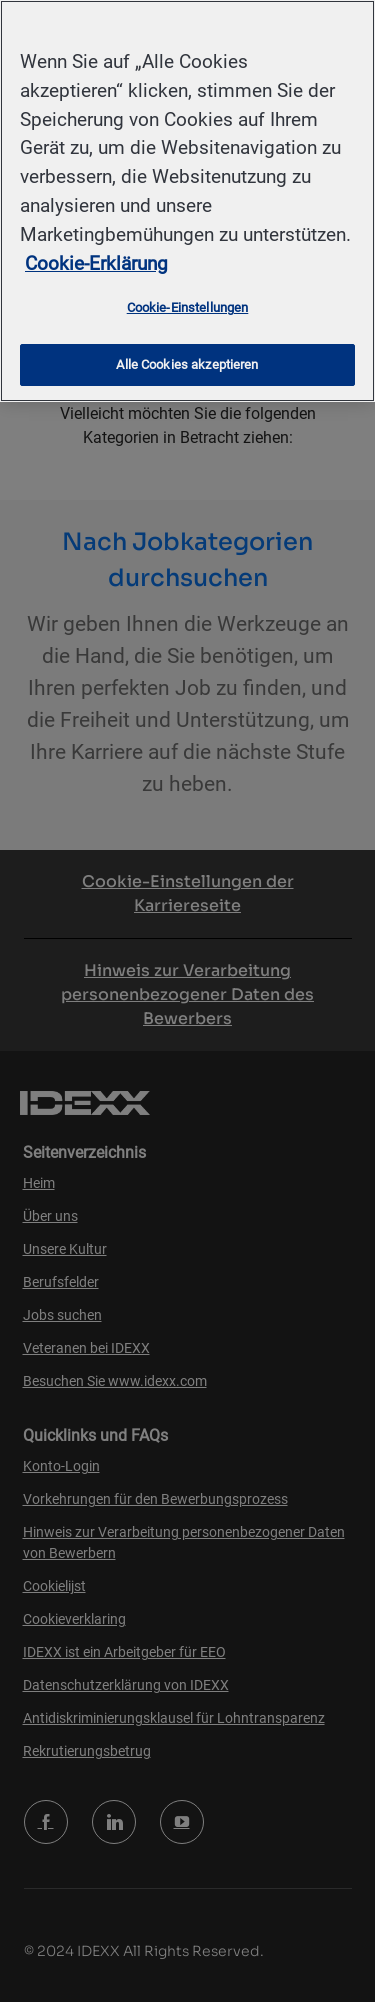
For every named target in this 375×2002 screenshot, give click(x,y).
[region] (187, 201)
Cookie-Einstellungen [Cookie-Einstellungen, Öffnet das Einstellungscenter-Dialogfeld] (188, 307)
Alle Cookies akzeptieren (187, 364)
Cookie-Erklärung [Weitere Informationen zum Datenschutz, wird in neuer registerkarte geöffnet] (96, 263)
